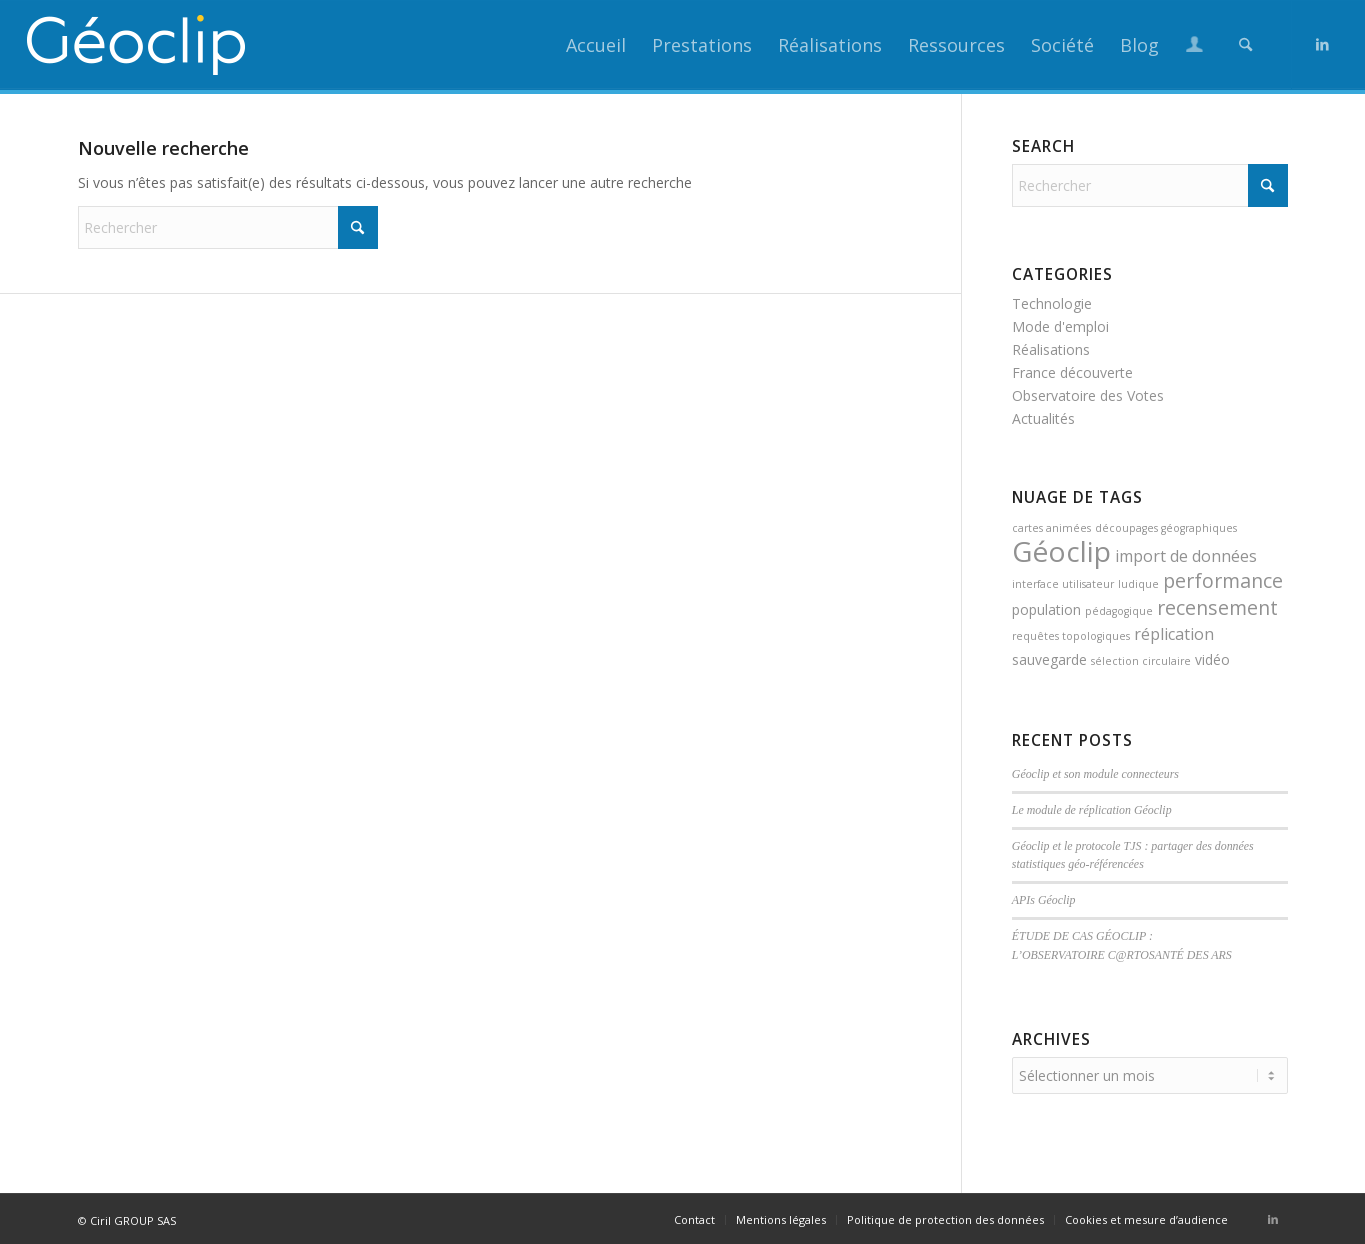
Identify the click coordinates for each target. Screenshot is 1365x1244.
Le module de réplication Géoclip (1092, 810)
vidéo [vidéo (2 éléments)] (1212, 659)
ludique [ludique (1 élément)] (1138, 584)
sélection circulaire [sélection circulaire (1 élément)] (1141, 661)
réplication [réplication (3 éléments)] (1174, 634)
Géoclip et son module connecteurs (1095, 774)
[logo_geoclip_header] (137, 45)
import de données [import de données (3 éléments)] (1186, 556)
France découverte (1072, 372)
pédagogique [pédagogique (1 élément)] (1119, 611)
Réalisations (1051, 349)
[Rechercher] (1245, 45)
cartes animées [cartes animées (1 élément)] (1051, 528)
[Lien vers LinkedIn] (1323, 44)
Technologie (1052, 303)
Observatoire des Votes (1088, 395)
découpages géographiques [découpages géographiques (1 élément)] (1166, 528)
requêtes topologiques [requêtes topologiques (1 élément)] (1071, 636)
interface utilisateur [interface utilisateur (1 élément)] (1063, 584)
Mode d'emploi (1060, 326)
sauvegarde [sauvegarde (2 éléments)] (1049, 659)
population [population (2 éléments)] (1046, 609)
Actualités (1043, 418)
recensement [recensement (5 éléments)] (1217, 607)
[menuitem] (596, 45)
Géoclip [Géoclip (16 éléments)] (1061, 551)
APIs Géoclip (1044, 900)
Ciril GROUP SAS (133, 1217)
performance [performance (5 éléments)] (1223, 580)
